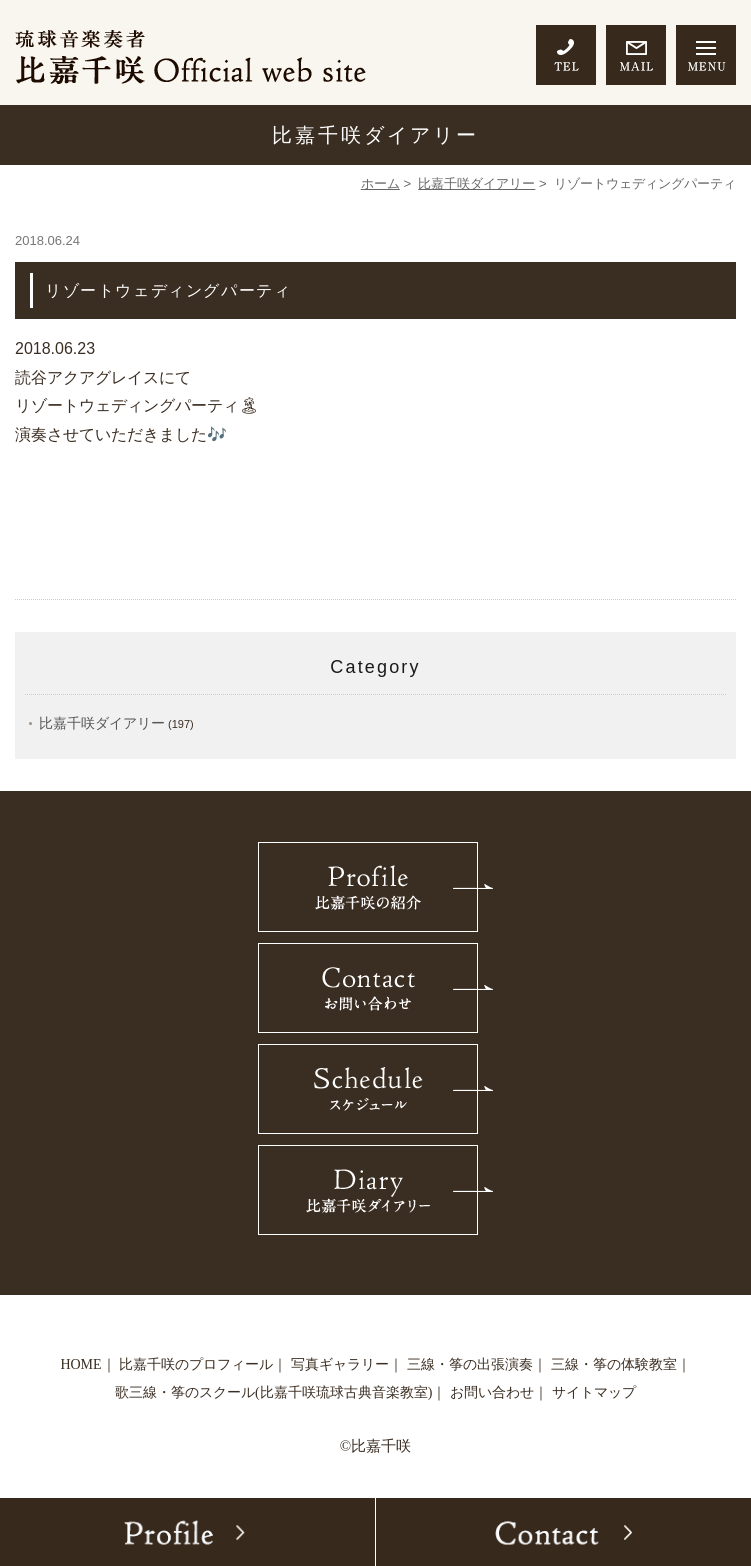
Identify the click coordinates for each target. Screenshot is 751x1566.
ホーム (380, 183)
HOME (80, 1364)
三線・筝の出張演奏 (470, 1364)
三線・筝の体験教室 (614, 1364)
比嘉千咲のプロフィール (196, 1364)
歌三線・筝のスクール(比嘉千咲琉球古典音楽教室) (273, 1392)
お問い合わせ (492, 1392)
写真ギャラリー (340, 1364)
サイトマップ (594, 1392)
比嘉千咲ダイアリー (476, 183)
